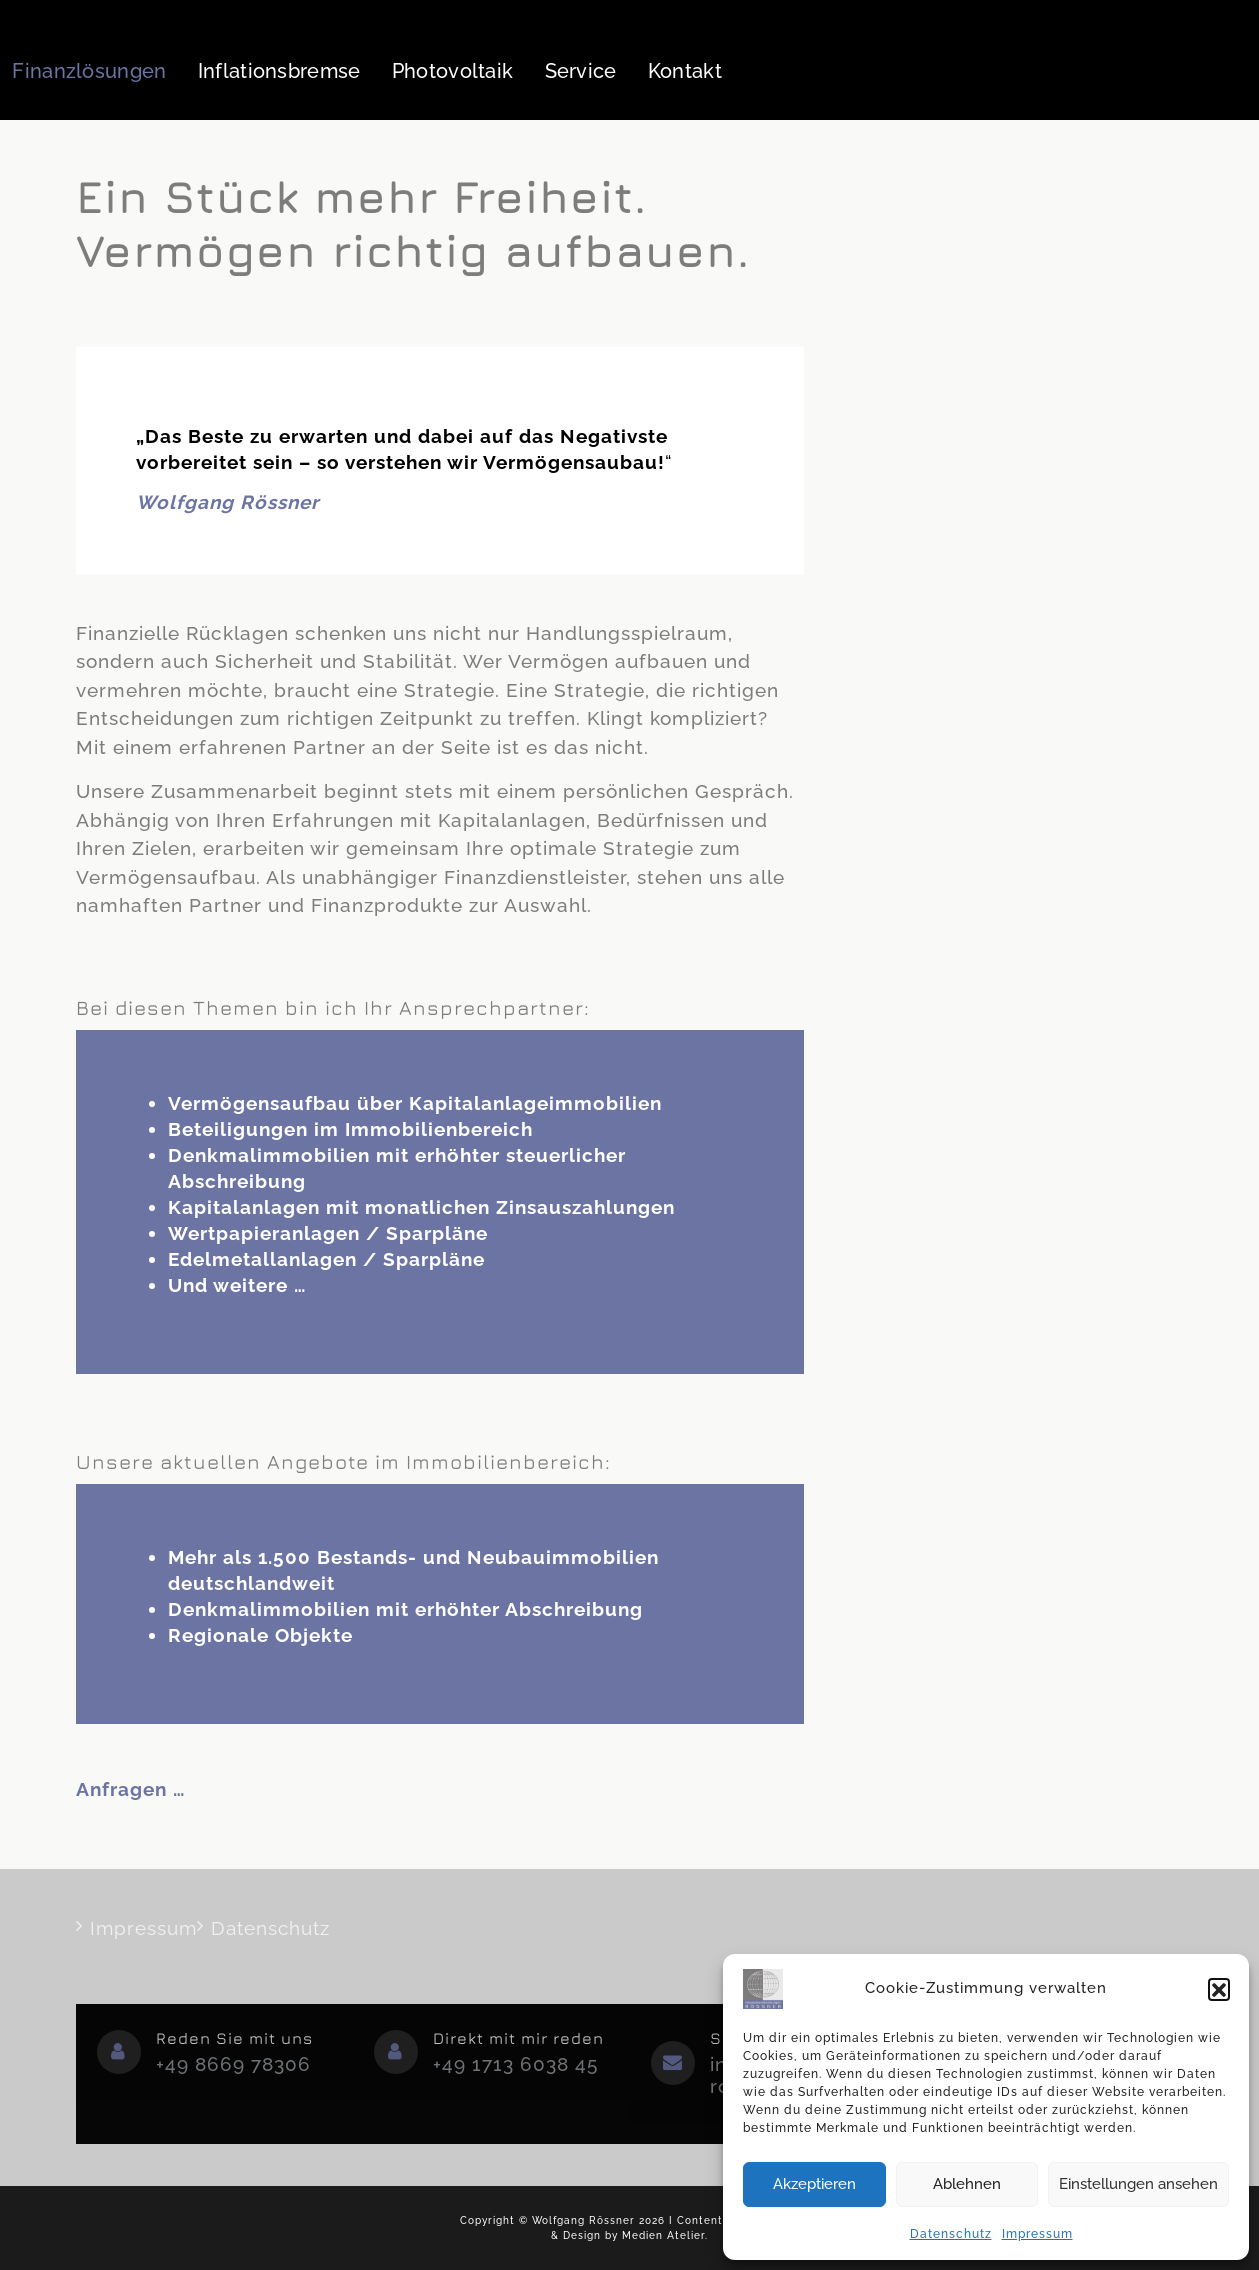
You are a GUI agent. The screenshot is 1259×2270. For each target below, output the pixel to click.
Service (581, 71)
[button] (1219, 1989)
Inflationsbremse (279, 71)
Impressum (1037, 2234)
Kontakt (685, 71)
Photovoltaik (453, 71)
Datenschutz (951, 2234)
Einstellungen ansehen (1138, 2184)
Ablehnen (967, 2184)
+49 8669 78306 (233, 2064)
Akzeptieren (814, 2184)
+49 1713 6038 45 (515, 2064)
